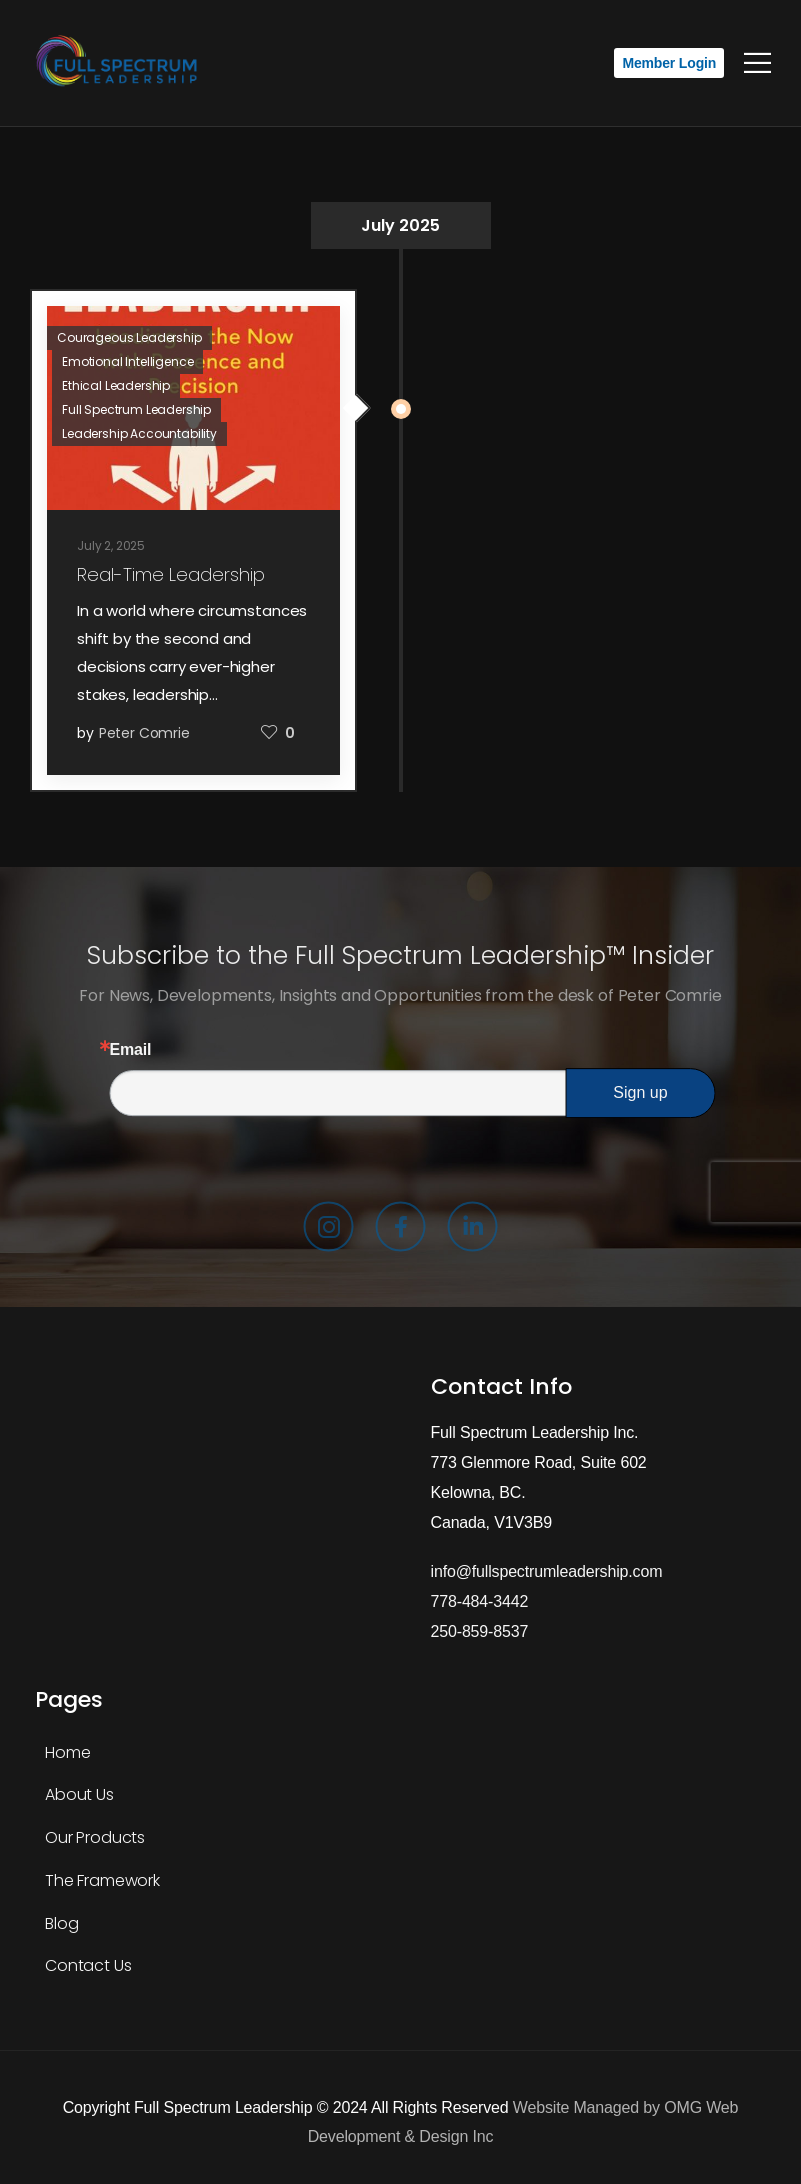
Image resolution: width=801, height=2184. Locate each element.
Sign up (640, 1092)
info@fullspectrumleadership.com (547, 1571)
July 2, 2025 (111, 545)
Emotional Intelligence (127, 361)
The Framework (102, 1880)
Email (131, 1050)
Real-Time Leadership (171, 574)
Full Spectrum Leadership (136, 409)
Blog (61, 1923)
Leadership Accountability (139, 433)
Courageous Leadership (129, 337)
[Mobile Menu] (757, 63)
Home (67, 1752)
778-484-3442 (480, 1601)
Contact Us (88, 1965)
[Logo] (120, 63)
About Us (79, 1794)
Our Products (95, 1837)
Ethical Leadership (116, 385)
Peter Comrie (144, 733)
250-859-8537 (480, 1631)
